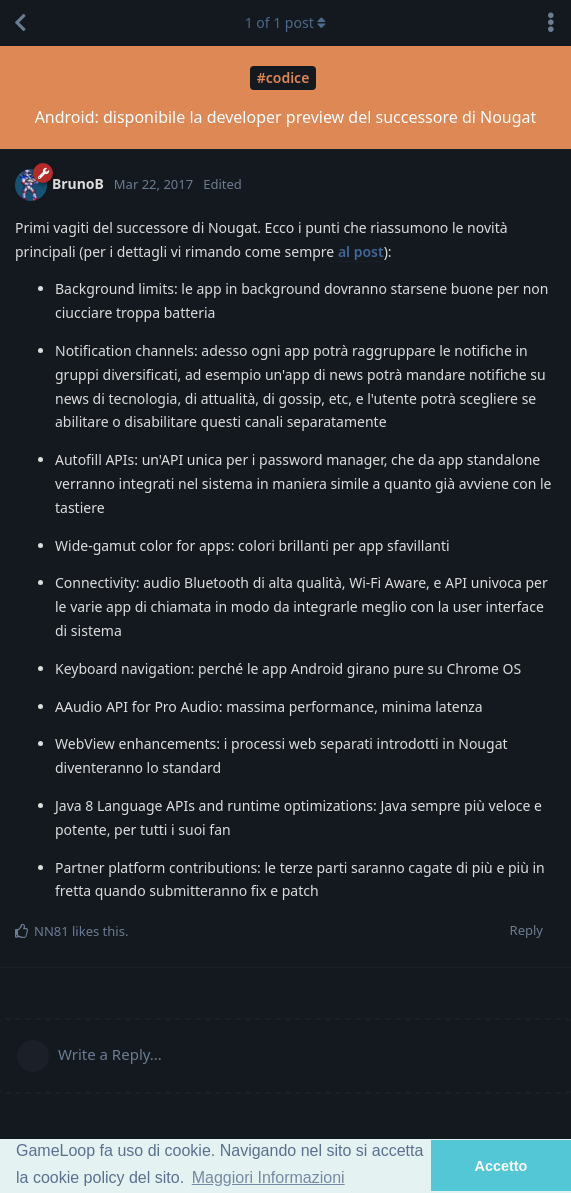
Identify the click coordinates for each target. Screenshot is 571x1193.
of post (286, 22)
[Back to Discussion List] (20, 23)
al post (361, 251)
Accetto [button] (501, 1166)
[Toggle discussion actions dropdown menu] (551, 23)
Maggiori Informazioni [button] (268, 1177)
